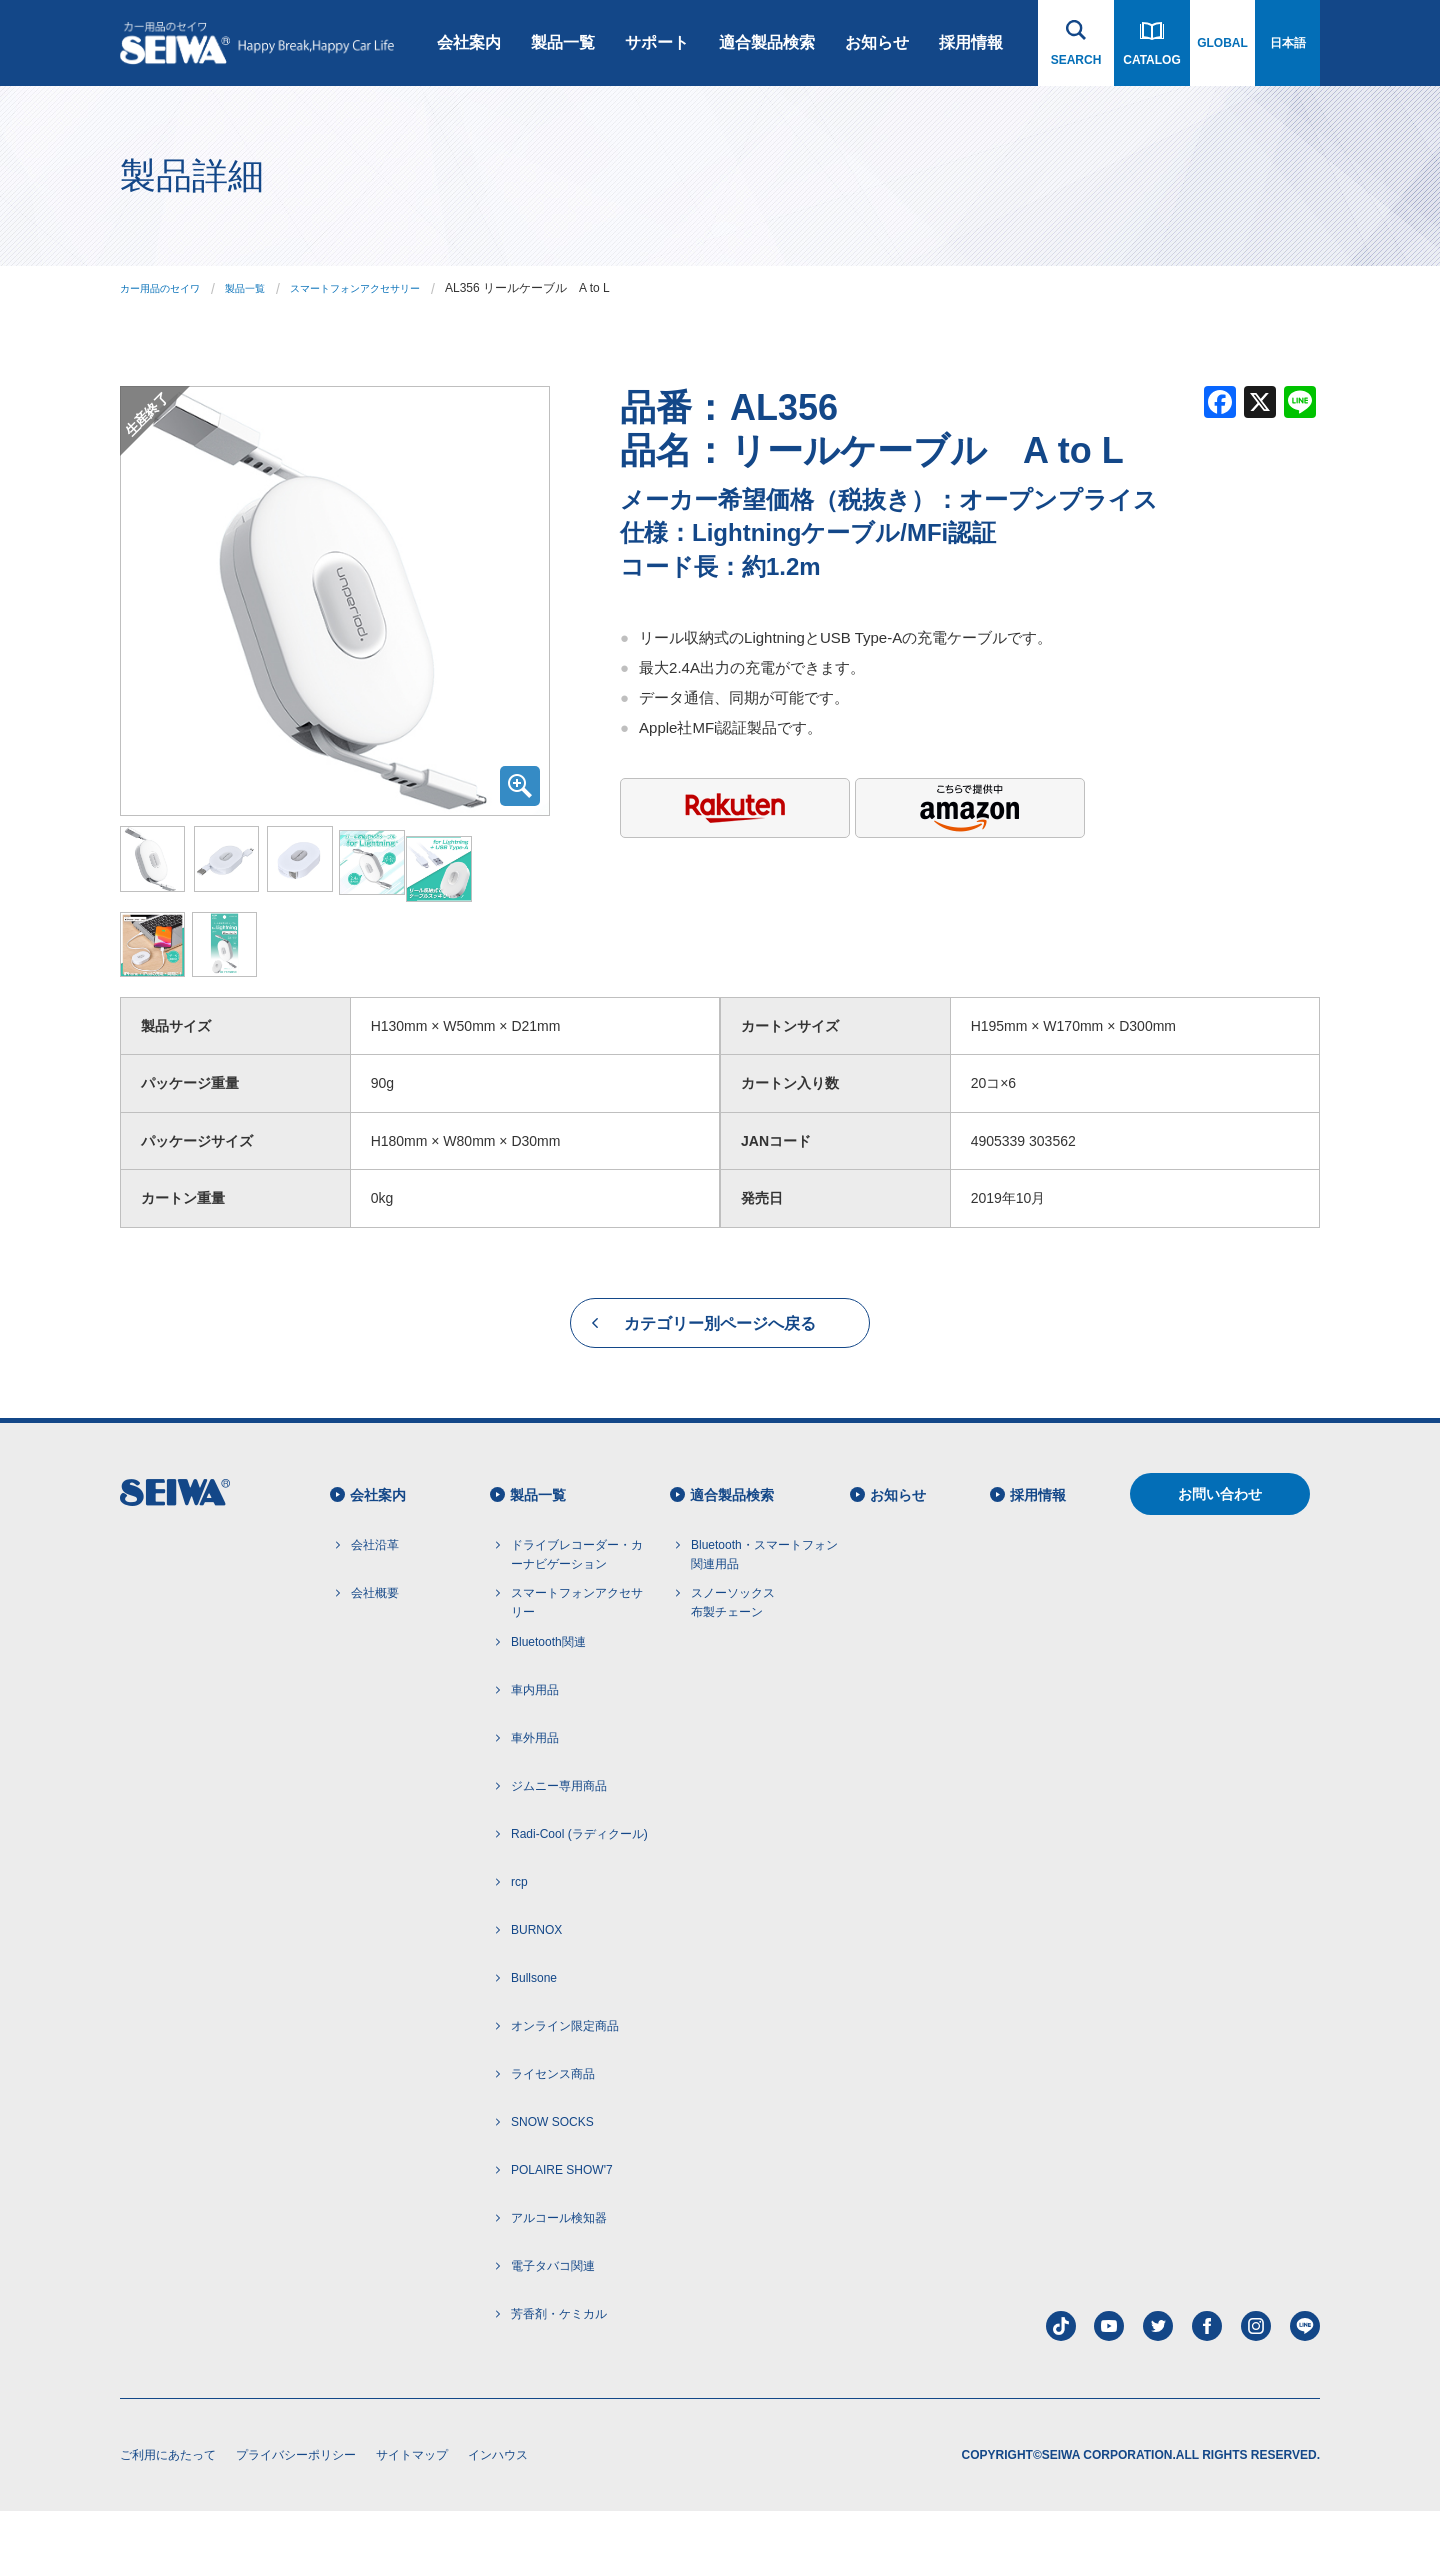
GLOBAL (1222, 43)
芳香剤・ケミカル (559, 2373)
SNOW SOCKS (552, 2181)
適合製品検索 (767, 42)
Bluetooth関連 (548, 1701)
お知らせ (877, 42)
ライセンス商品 (553, 2133)
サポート (657, 42)
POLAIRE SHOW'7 (562, 2229)
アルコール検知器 (559, 2277)
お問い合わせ (1220, 1553)
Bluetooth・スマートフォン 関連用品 (764, 1613)
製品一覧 (563, 42)
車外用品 (535, 1797)
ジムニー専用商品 (559, 1845)
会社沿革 (375, 1604)
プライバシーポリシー (296, 2514)
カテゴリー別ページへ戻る (720, 1382)
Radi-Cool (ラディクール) (579, 1893)
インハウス (498, 2514)
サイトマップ (412, 2514)
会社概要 (375, 1652)
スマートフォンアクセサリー (392, 288)
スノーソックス (733, 1664)
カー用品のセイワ (168, 288)
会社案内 (469, 42)
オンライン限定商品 (565, 2085)
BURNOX (536, 1989)
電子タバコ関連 (553, 2325)
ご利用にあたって (168, 2514)
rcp (519, 1941)
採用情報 (971, 42)
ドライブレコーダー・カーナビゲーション (577, 1613)
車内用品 (535, 1749)
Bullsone (534, 2037)
